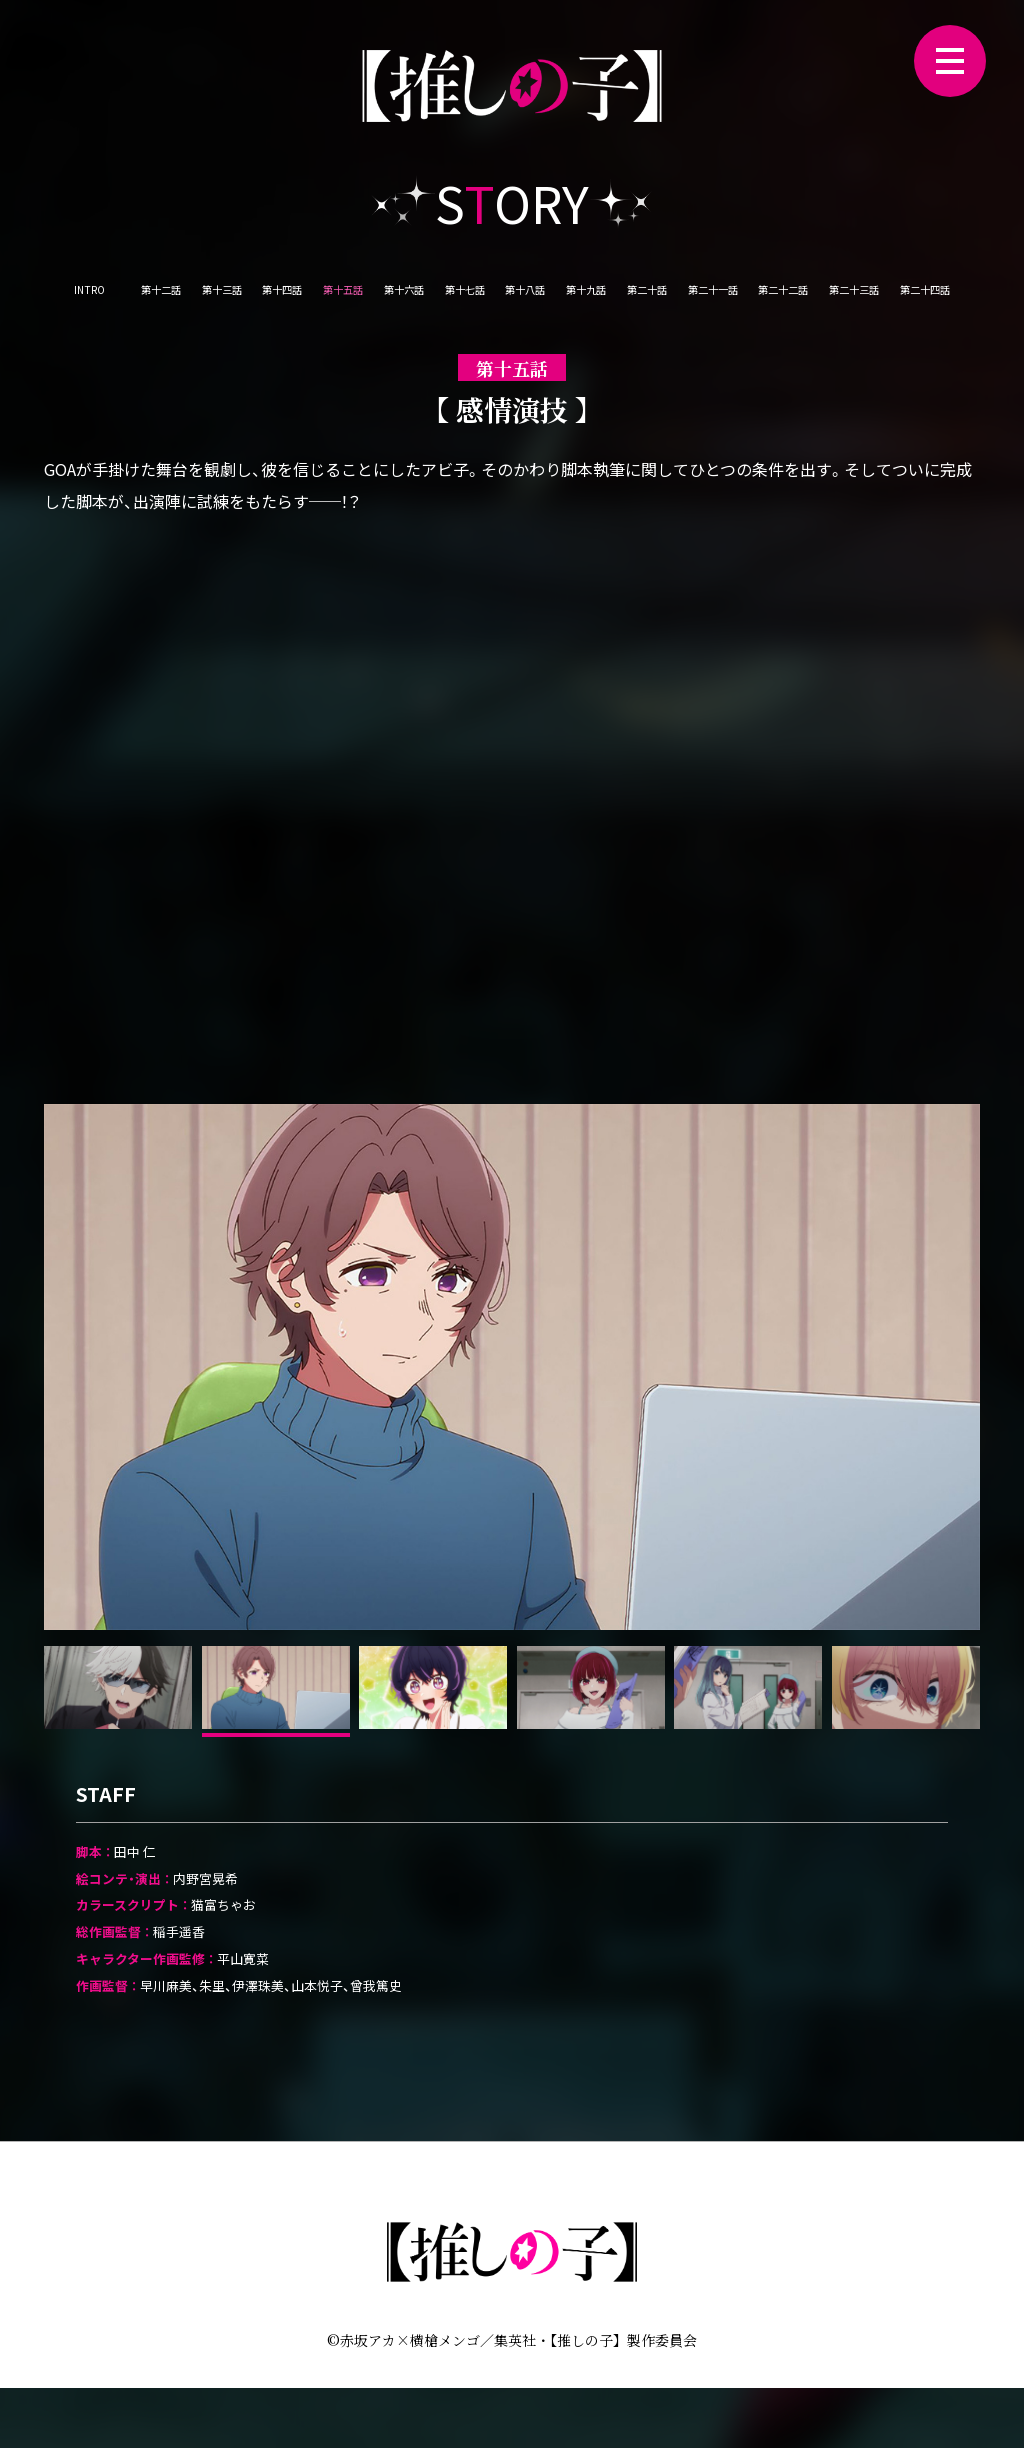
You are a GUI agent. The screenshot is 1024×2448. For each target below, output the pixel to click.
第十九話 (755, 296)
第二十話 (841, 296)
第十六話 (497, 296)
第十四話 (325, 296)
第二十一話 (935, 296)
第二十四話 (614, 344)
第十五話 (411, 296)
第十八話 (669, 296)
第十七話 (583, 296)
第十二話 (153, 296)
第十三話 (239, 296)
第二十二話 (410, 344)
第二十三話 (512, 344)
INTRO (74, 296)
